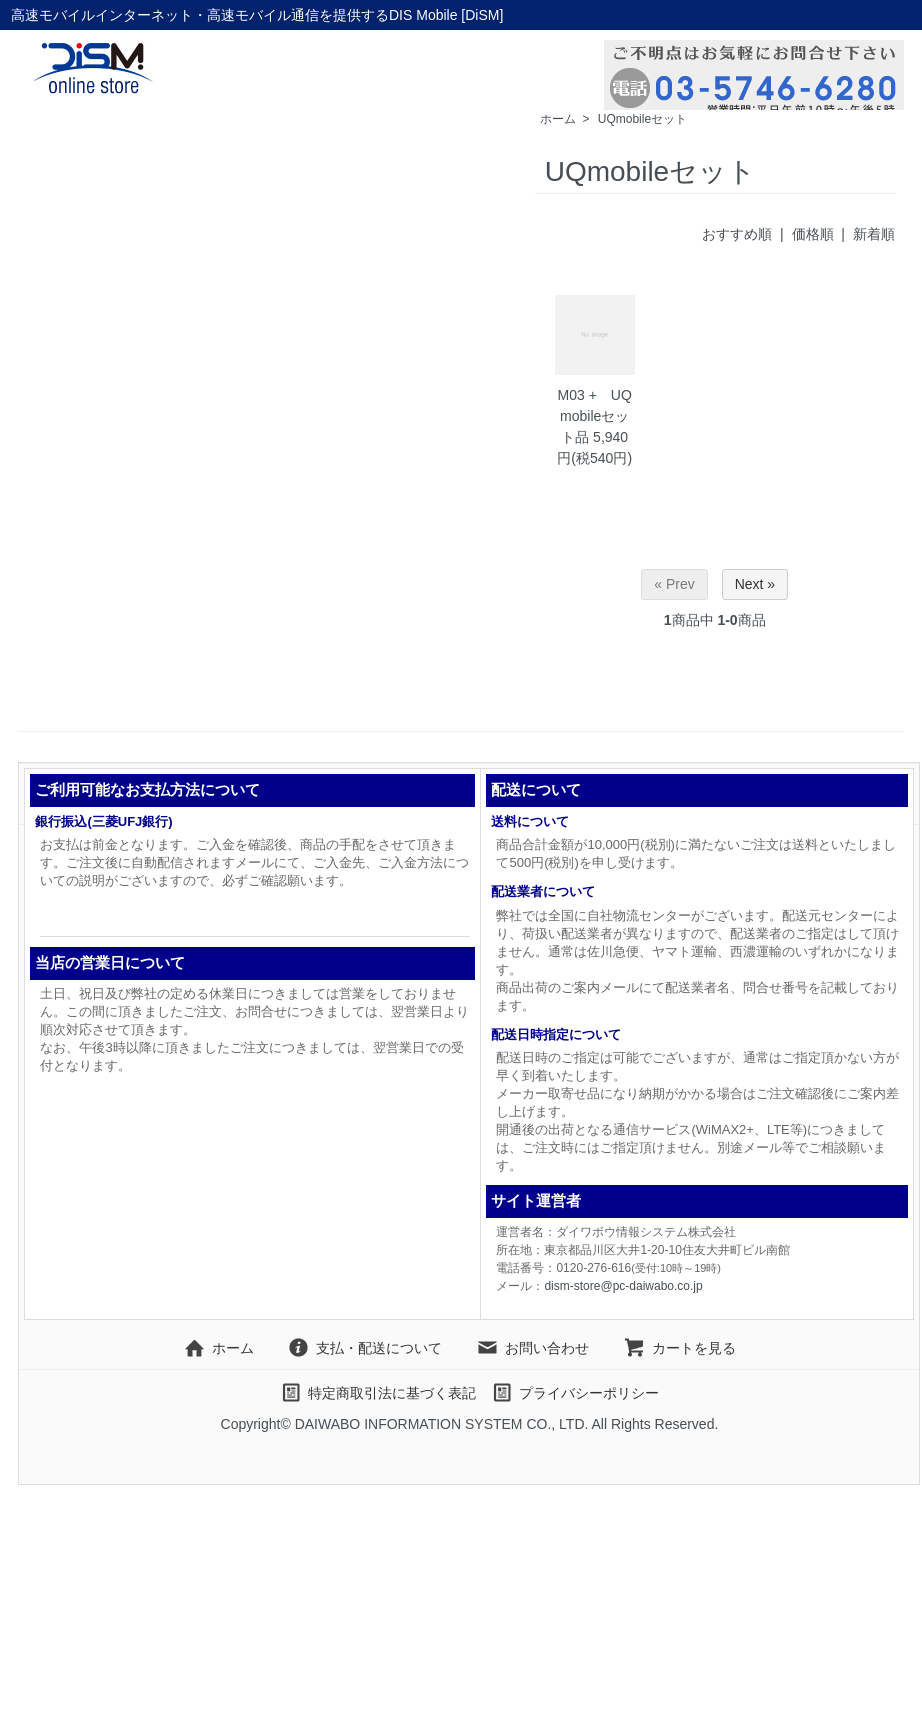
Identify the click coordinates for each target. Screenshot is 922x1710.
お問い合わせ (532, 1348)
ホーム (558, 119)
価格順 (813, 234)
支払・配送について (364, 1348)
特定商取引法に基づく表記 (377, 1393)
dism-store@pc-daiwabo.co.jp (623, 1286)
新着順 (874, 234)
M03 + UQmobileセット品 (595, 416)
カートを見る (679, 1348)
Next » (755, 584)
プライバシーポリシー (574, 1393)
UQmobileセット (642, 119)
